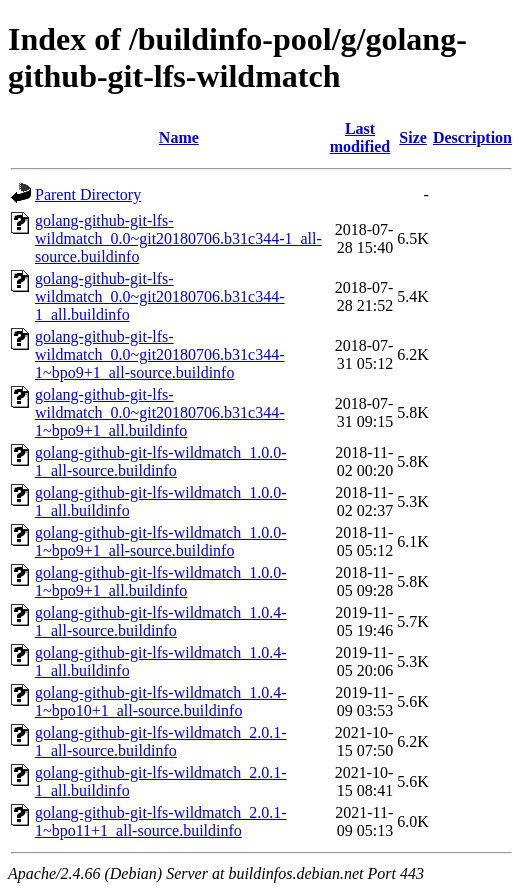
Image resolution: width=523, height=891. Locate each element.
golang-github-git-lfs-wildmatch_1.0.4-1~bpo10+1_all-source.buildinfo (161, 701)
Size (413, 137)
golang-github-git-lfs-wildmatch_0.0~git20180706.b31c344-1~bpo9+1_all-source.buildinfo (160, 354)
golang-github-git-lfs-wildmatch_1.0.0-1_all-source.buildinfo (161, 461)
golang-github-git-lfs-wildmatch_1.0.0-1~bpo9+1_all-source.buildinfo (161, 541)
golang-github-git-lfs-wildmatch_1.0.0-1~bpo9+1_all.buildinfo (161, 581)
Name (179, 137)
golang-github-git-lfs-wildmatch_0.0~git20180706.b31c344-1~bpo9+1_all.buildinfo (160, 412)
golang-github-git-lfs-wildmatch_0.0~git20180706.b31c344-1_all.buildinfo (160, 296)
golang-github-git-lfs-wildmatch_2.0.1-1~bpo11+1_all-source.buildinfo (161, 821)
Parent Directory (88, 194)
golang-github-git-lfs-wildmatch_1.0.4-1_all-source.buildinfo (161, 621)
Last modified (360, 137)
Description (472, 137)
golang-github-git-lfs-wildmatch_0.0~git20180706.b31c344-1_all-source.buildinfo (178, 238)
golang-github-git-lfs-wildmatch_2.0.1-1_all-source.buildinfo (161, 741)
